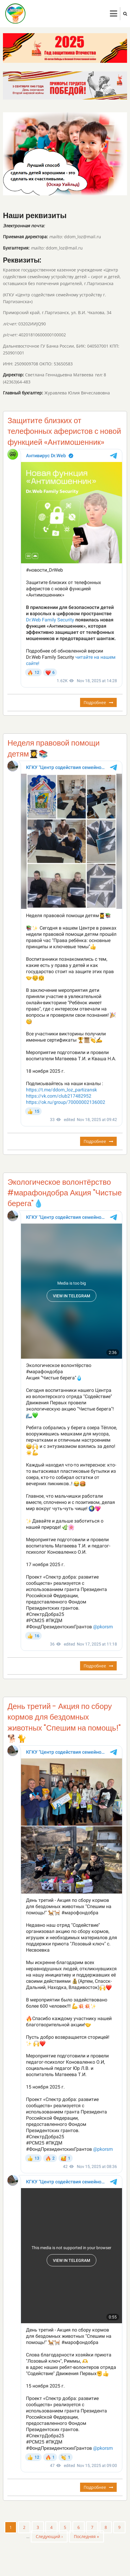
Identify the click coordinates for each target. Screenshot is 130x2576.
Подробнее (100, 703)
